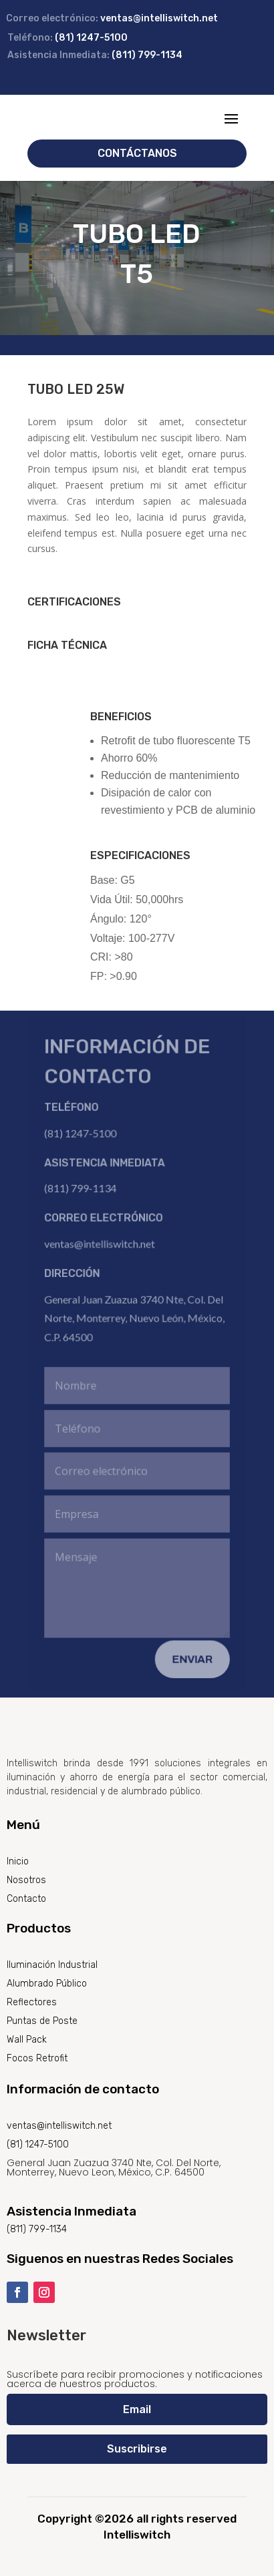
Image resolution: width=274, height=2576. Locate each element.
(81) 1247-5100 (91, 37)
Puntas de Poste (42, 2021)
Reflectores (32, 2002)
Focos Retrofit (37, 2058)
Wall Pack (27, 2039)
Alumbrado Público (47, 1983)
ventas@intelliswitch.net (159, 18)
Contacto (26, 1898)
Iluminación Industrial (52, 1965)
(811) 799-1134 (147, 55)
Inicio (18, 1861)
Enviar (192, 1656)
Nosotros (26, 1880)
